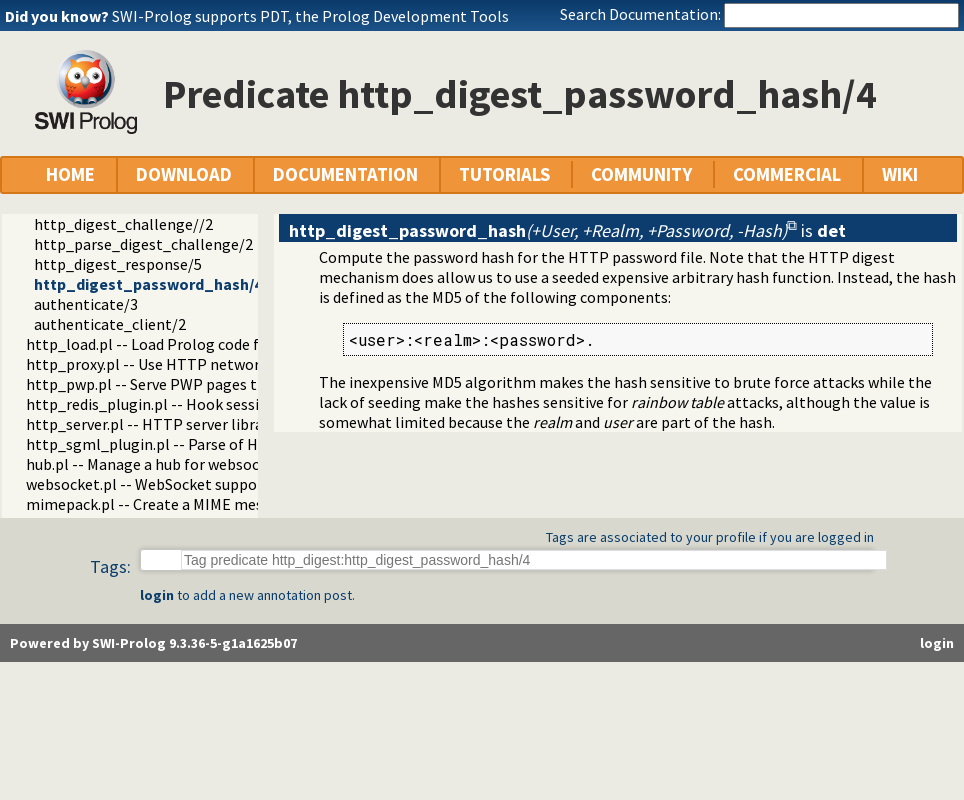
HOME (70, 174)
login (157, 595)
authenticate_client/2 (110, 324)
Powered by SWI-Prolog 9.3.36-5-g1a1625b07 (153, 643)
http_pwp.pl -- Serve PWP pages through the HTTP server (224, 384)
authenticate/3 (86, 304)
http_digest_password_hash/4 (148, 284)
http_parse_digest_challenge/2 (143, 244)
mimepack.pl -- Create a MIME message (160, 504)
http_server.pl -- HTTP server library (151, 424)
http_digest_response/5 (118, 264)
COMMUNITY (641, 174)
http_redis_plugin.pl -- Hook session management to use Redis (242, 404)
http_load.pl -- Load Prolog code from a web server (200, 344)
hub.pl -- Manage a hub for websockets (157, 464)
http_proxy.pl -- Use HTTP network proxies (173, 364)
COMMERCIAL (787, 174)
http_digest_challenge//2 (123, 224)
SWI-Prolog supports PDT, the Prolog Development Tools (310, 16)
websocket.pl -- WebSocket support (148, 484)
